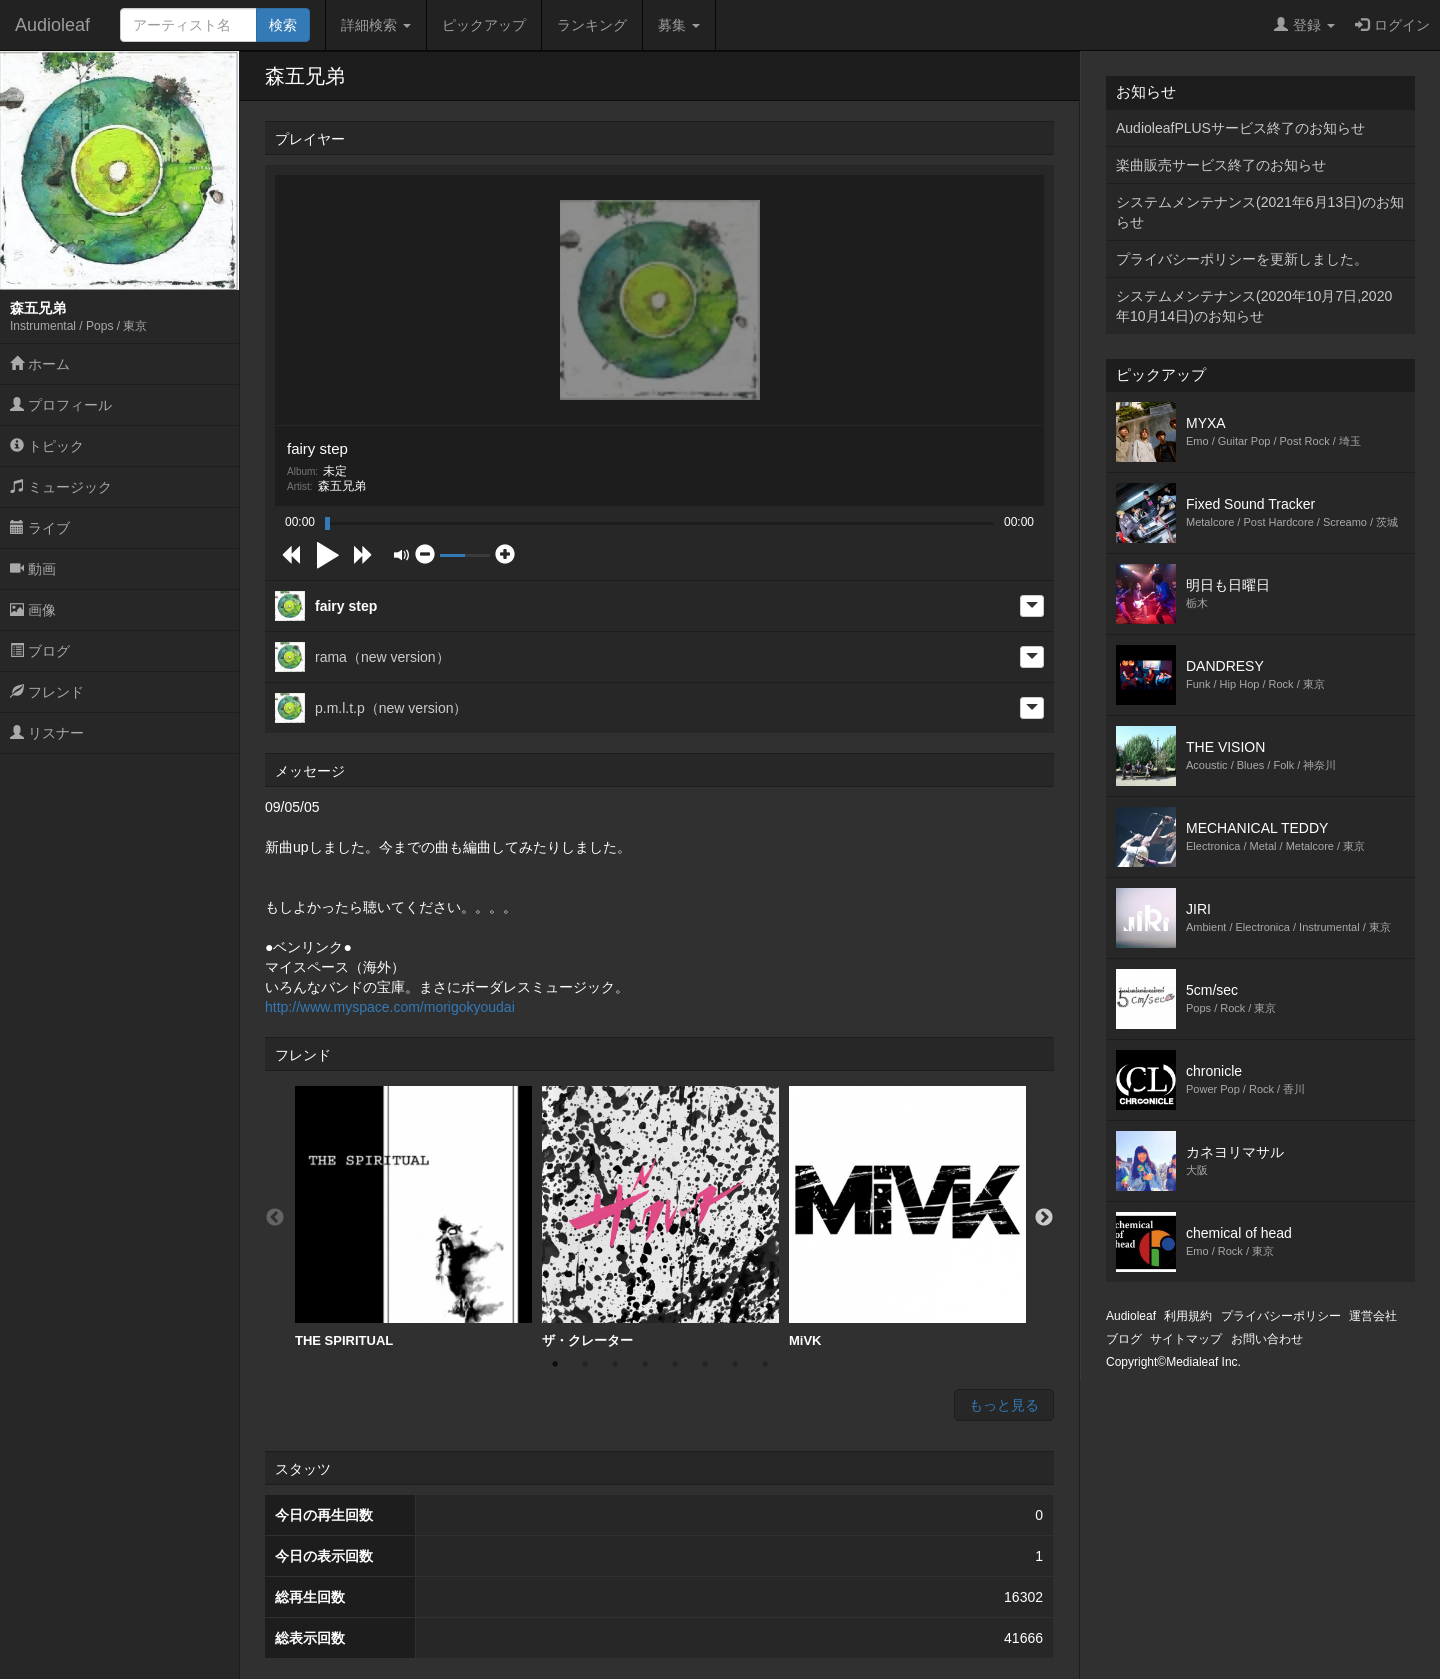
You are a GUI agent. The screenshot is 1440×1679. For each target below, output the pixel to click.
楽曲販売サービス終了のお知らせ (1221, 165)
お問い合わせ (1267, 1339)
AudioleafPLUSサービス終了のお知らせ (1240, 128)
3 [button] (615, 1364)
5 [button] (675, 1364)
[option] (413, 1217)
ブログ (40, 651)
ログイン (1392, 25)
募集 (679, 25)
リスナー (47, 733)
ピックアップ (484, 25)
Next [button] (1044, 1218)
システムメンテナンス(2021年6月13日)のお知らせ (1260, 212)
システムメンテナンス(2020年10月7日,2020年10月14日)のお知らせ (1254, 306)
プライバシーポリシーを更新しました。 (1242, 259)
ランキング (592, 25)
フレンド (47, 692)
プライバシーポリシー (1281, 1316)
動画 (33, 569)
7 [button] (735, 1364)
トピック (47, 446)
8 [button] (765, 1364)
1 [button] (555, 1364)
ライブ (40, 528)
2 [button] (585, 1364)
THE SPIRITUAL (413, 1217)
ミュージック (61, 487)
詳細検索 (376, 25)
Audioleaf (52, 25)
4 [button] (645, 1364)
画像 (33, 610)
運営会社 (1373, 1316)
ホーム (40, 364)
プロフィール (61, 405)
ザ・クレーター (660, 1217)
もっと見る (1004, 1405)
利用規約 (1188, 1316)
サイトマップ (1186, 1339)
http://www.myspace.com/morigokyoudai (390, 1007)
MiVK (907, 1217)
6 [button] (705, 1364)
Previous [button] (275, 1218)
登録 (1304, 25)
